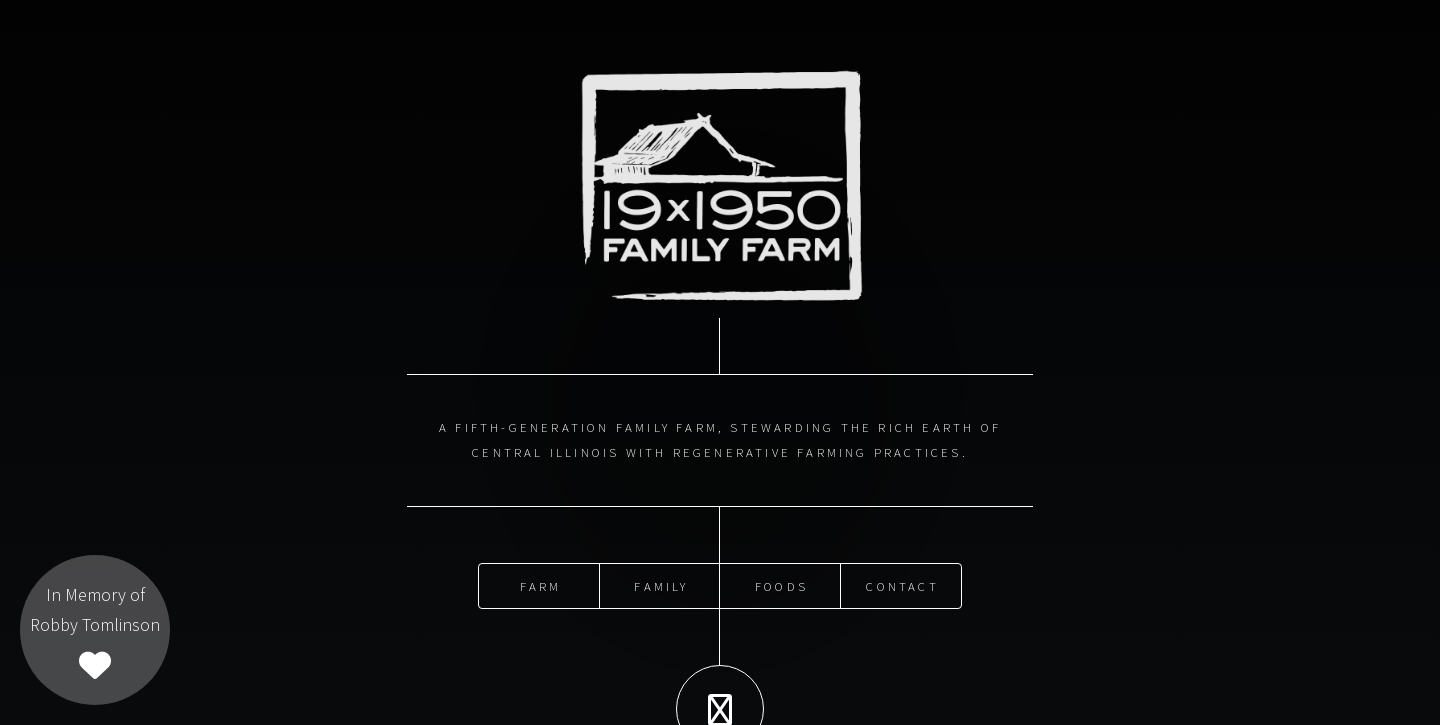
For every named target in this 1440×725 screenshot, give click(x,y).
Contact (902, 582)
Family (661, 582)
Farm (541, 582)
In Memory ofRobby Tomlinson (95, 632)
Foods (781, 582)
